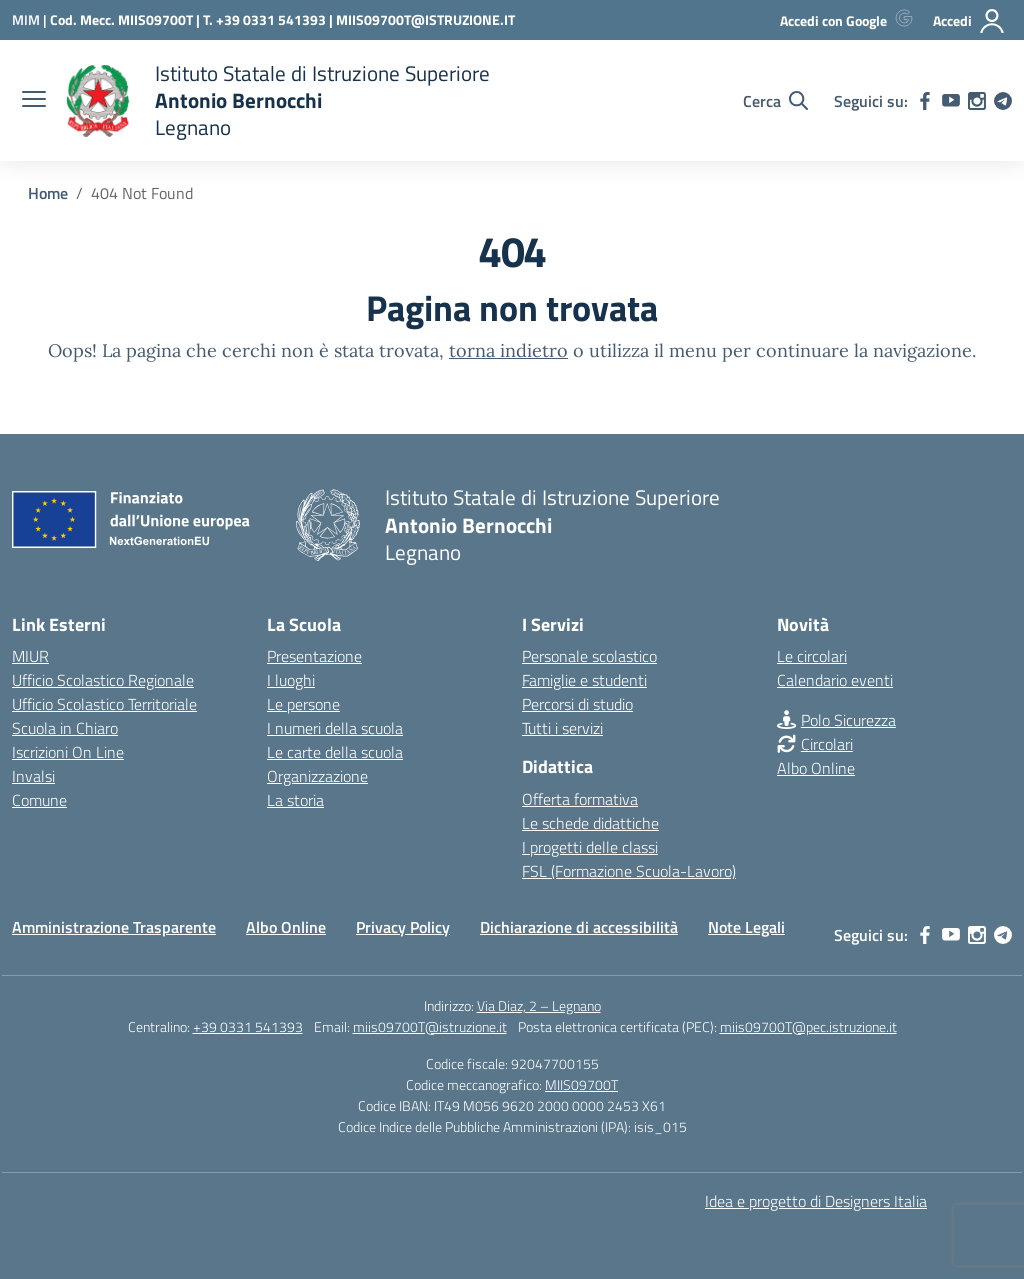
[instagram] (977, 101)
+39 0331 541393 (248, 1026)
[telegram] (1003, 101)
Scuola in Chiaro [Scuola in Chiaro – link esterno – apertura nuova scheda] (65, 728)
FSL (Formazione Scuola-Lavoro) (629, 871)
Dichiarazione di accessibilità (579, 927)
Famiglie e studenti (584, 680)
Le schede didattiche (590, 823)
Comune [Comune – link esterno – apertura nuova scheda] (39, 800)
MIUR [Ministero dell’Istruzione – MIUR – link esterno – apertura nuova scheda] (30, 656)
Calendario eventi (835, 680)
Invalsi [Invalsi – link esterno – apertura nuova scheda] (33, 776)
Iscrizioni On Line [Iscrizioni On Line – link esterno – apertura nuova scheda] (68, 752)
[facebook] (925, 101)
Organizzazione (317, 776)
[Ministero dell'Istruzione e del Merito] (31, 19)
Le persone (303, 704)
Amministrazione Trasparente (114, 927)
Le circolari (812, 656)
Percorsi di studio (577, 704)
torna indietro (508, 350)
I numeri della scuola (335, 728)
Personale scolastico (589, 656)
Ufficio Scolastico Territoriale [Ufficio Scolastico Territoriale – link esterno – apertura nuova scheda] (104, 704)
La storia (295, 800)
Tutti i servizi (562, 728)
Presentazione (314, 656)
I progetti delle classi (590, 847)
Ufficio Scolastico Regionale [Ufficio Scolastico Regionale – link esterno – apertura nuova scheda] (103, 680)
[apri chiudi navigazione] (34, 101)
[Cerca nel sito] (775, 101)
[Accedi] (969, 21)
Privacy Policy (403, 927)
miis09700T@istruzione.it (430, 1026)
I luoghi (291, 680)
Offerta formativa (580, 799)
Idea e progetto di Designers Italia (816, 1201)
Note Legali (746, 927)
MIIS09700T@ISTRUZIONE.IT (425, 19)
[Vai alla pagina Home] (48, 193)
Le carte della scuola (335, 752)
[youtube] (951, 101)
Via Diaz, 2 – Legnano (539, 1005)
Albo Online (816, 768)
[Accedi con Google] (850, 21)
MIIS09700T (581, 1084)
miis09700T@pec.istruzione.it (808, 1026)
